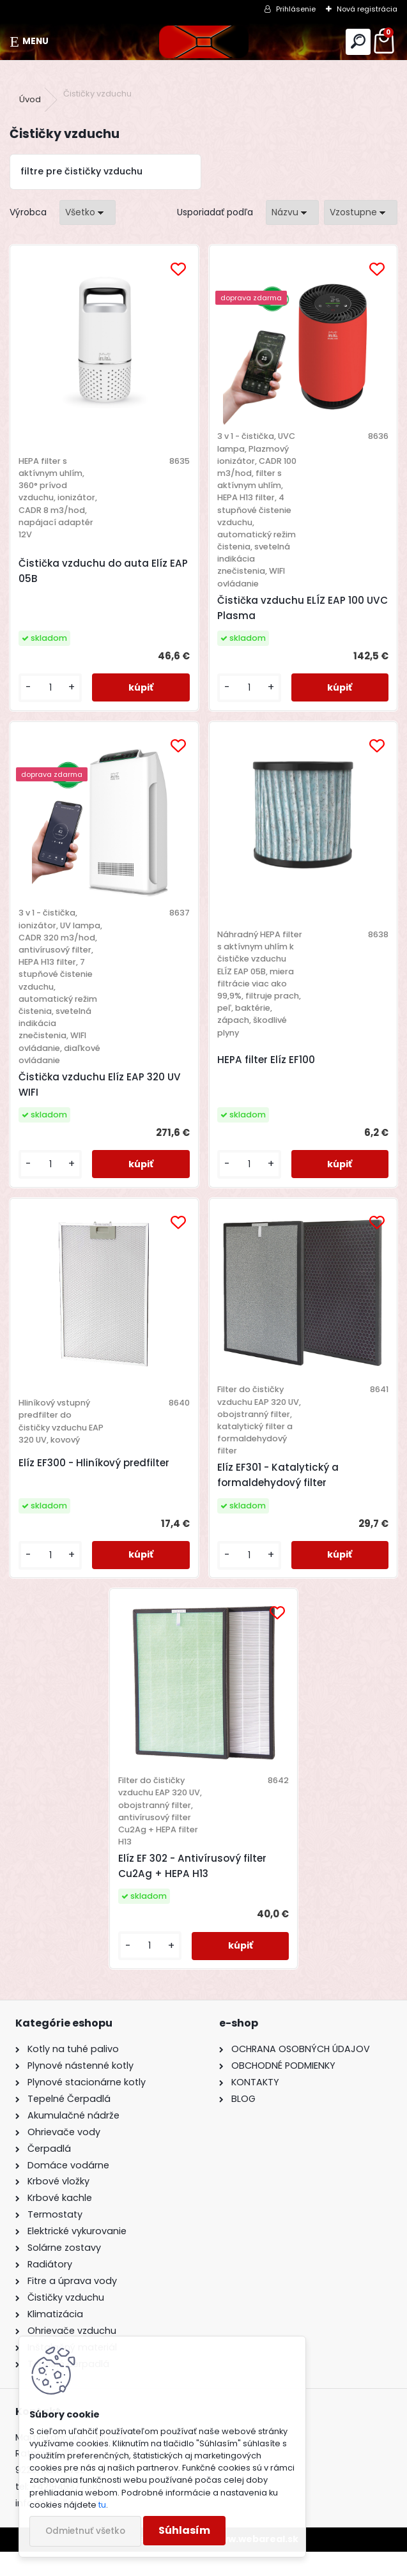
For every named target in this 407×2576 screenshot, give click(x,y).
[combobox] (292, 212)
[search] (358, 41)
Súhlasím (184, 2530)
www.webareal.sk (255, 2563)
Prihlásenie (296, 9)
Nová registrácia (367, 9)
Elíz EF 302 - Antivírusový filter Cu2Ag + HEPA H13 (195, 1890)
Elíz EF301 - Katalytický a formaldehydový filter (278, 1499)
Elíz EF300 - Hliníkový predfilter (99, 1481)
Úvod (30, 99)
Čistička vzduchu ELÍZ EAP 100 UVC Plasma (290, 608)
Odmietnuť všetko (85, 2531)
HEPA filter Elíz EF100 (266, 1066)
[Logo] (203, 42)
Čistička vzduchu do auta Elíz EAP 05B (98, 570)
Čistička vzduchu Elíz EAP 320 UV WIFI (105, 1096)
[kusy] (54, 687)
